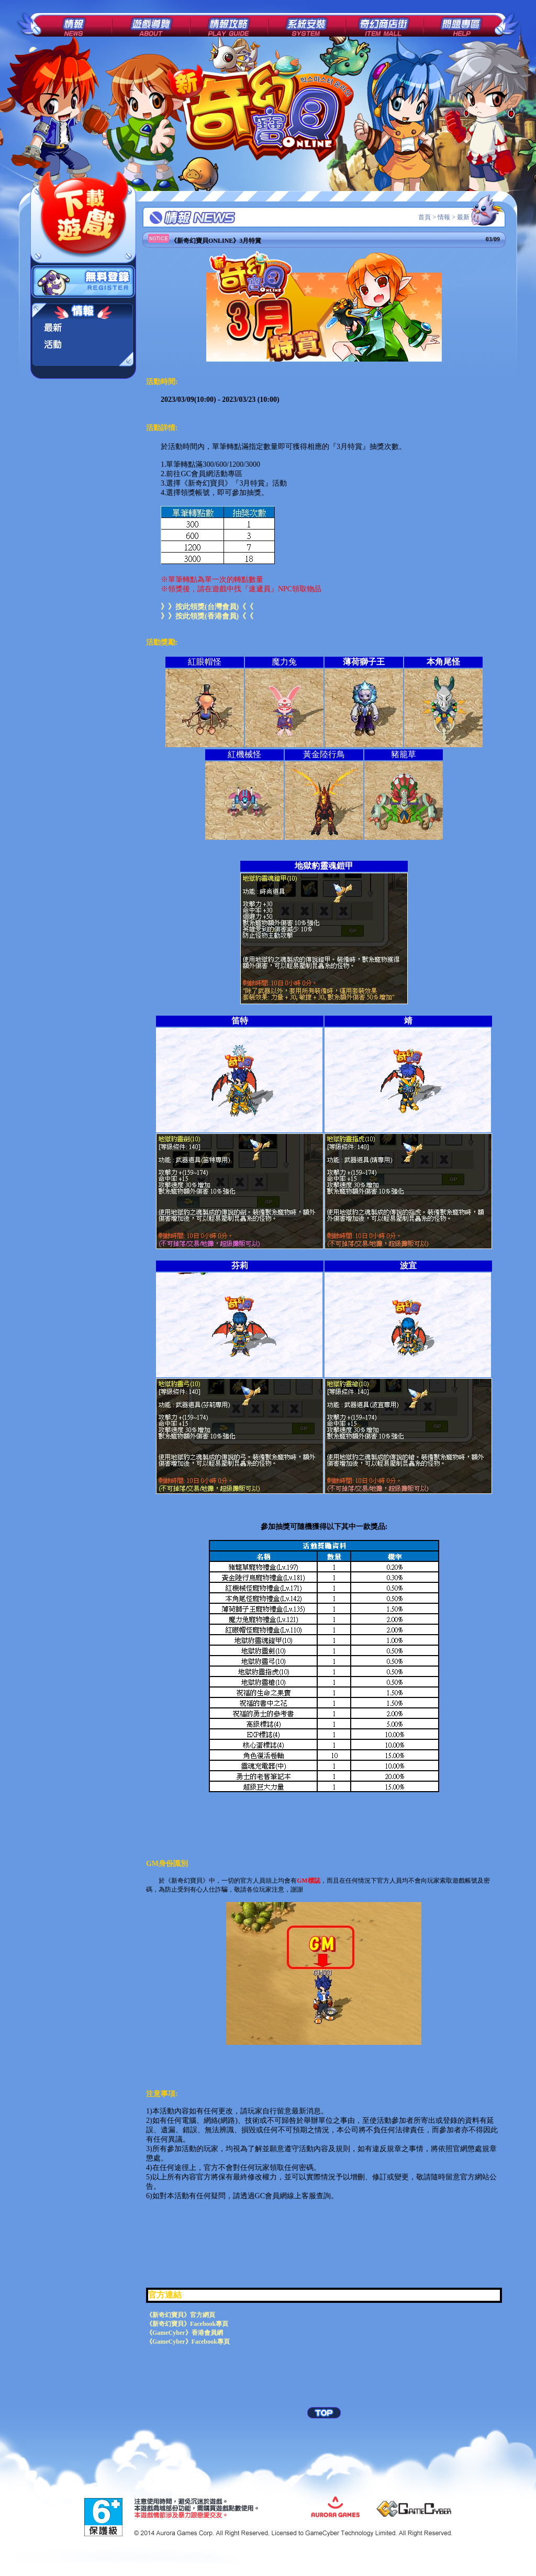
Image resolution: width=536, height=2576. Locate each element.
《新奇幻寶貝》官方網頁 (180, 2315)
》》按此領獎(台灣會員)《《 (207, 607)
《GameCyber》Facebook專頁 (188, 2341)
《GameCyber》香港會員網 (184, 2332)
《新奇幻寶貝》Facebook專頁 (187, 2323)
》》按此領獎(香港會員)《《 (207, 616)
